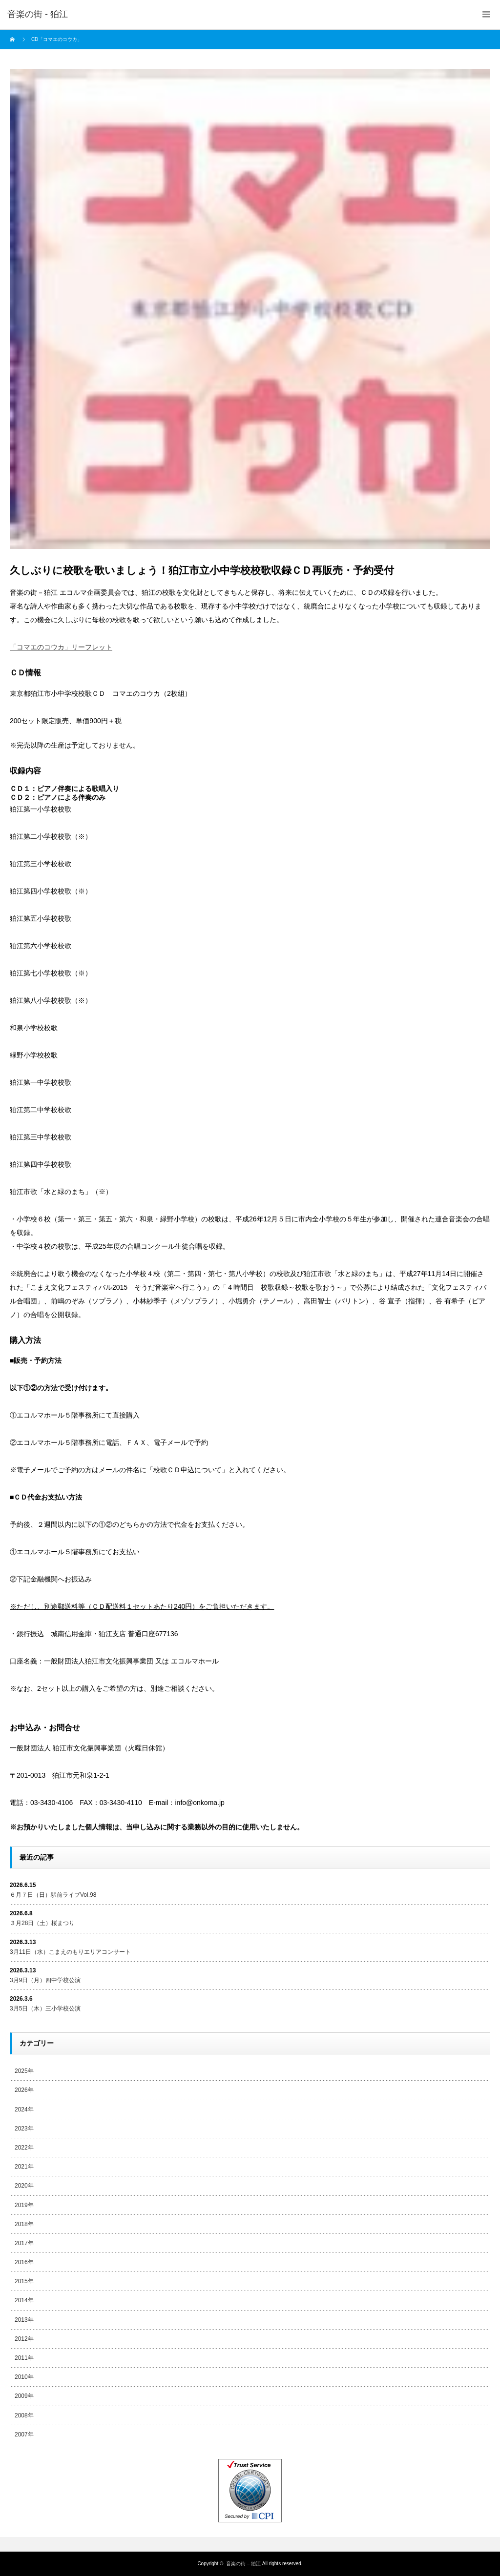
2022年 (24, 2147)
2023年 (24, 2128)
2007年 (24, 2434)
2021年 (24, 2166)
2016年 (24, 2262)
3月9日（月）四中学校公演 (45, 1980)
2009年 (24, 2396)
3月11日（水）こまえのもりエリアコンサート (70, 1951)
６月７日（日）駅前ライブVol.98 (53, 1894)
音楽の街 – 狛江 (243, 2563)
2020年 (24, 2185)
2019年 (24, 2205)
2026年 (24, 2090)
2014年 (24, 2300)
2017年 (24, 2243)
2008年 (24, 2415)
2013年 (24, 2319)
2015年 (24, 2281)
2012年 (24, 2338)
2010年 (24, 2376)
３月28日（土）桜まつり (42, 1923)
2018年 (24, 2224)
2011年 (24, 2357)
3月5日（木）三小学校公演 (45, 2008)
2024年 (24, 2109)
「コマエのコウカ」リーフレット (61, 647)
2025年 (24, 2071)
